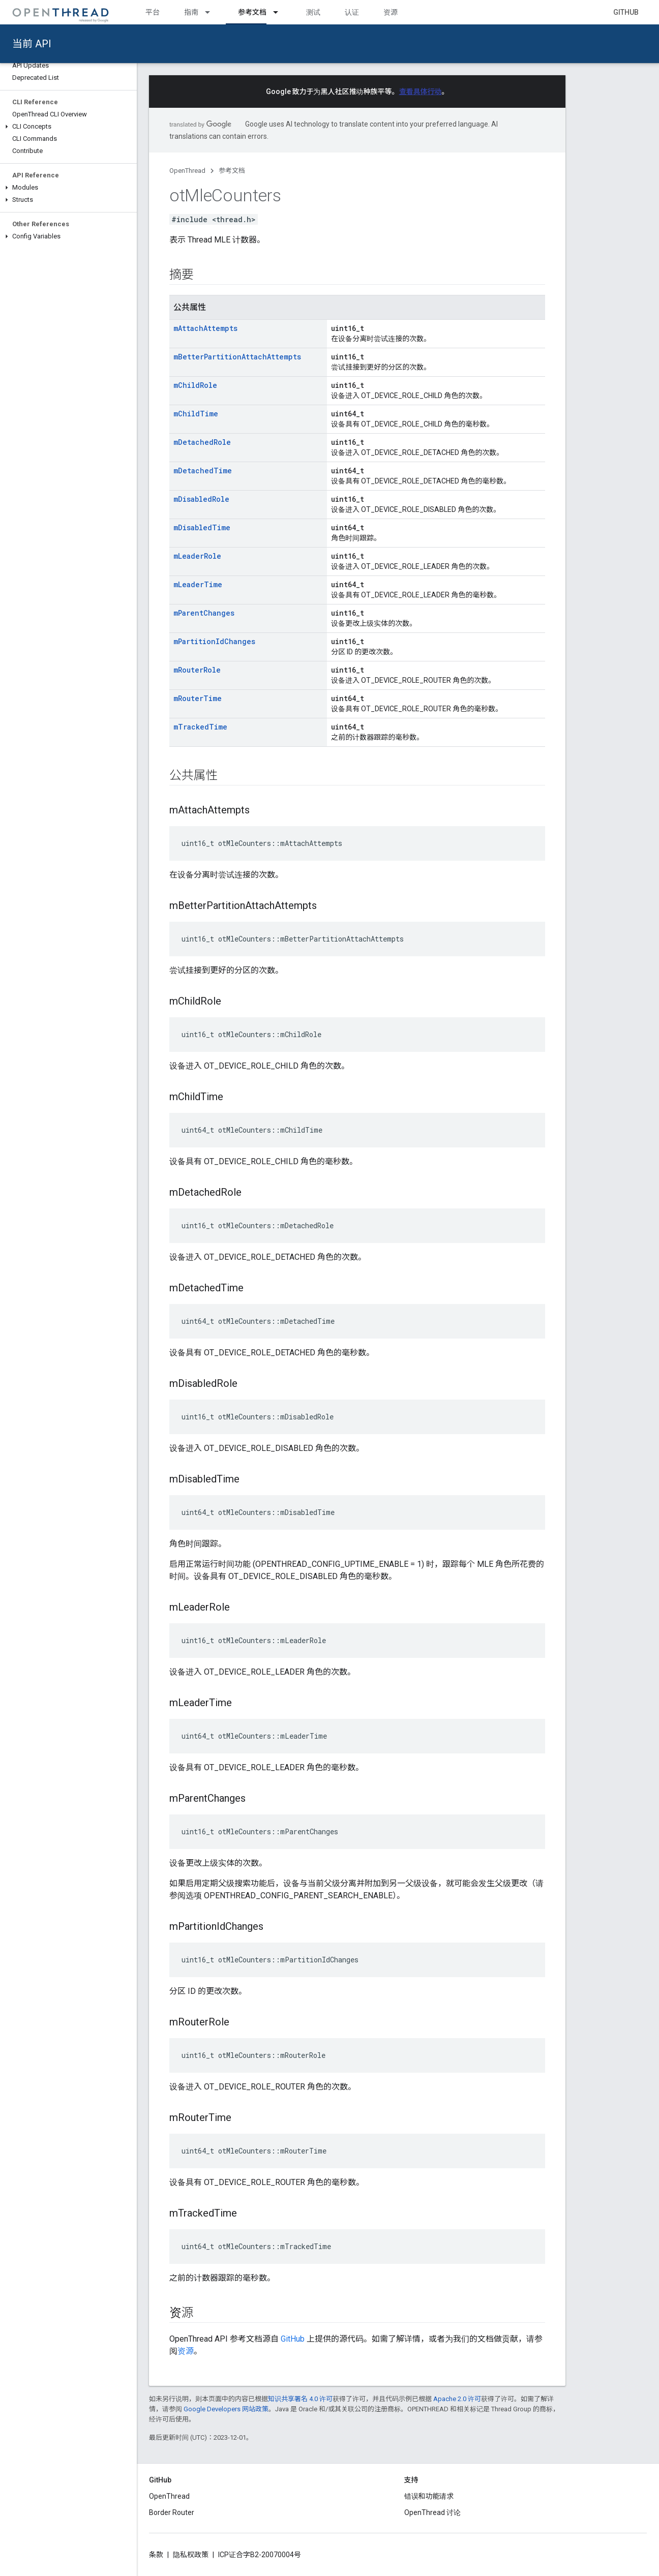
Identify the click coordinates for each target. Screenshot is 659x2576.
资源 (390, 12)
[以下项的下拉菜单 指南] (212, 12)
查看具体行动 (420, 91)
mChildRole (195, 385)
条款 (156, 2555)
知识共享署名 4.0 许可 (300, 2399)
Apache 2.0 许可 (457, 2399)
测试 (313, 12)
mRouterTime (197, 698)
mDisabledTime (201, 527)
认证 (352, 12)
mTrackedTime (200, 727)
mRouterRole (197, 670)
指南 (191, 12)
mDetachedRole (202, 442)
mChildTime (195, 413)
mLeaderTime (197, 584)
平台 (152, 12)
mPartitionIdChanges (214, 641)
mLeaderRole (197, 556)
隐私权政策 (190, 2555)
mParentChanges (203, 613)
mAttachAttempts (205, 328)
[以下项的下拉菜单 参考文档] (280, 12)
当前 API (31, 44)
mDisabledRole (201, 499)
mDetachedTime (202, 470)
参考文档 (232, 170)
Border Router (171, 2512)
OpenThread (187, 170)
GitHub (626, 12)
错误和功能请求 (429, 2496)
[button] (68, 126)
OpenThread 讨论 (432, 2512)
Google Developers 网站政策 (226, 2409)
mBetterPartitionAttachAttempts (237, 356)
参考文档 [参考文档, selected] (252, 12)
